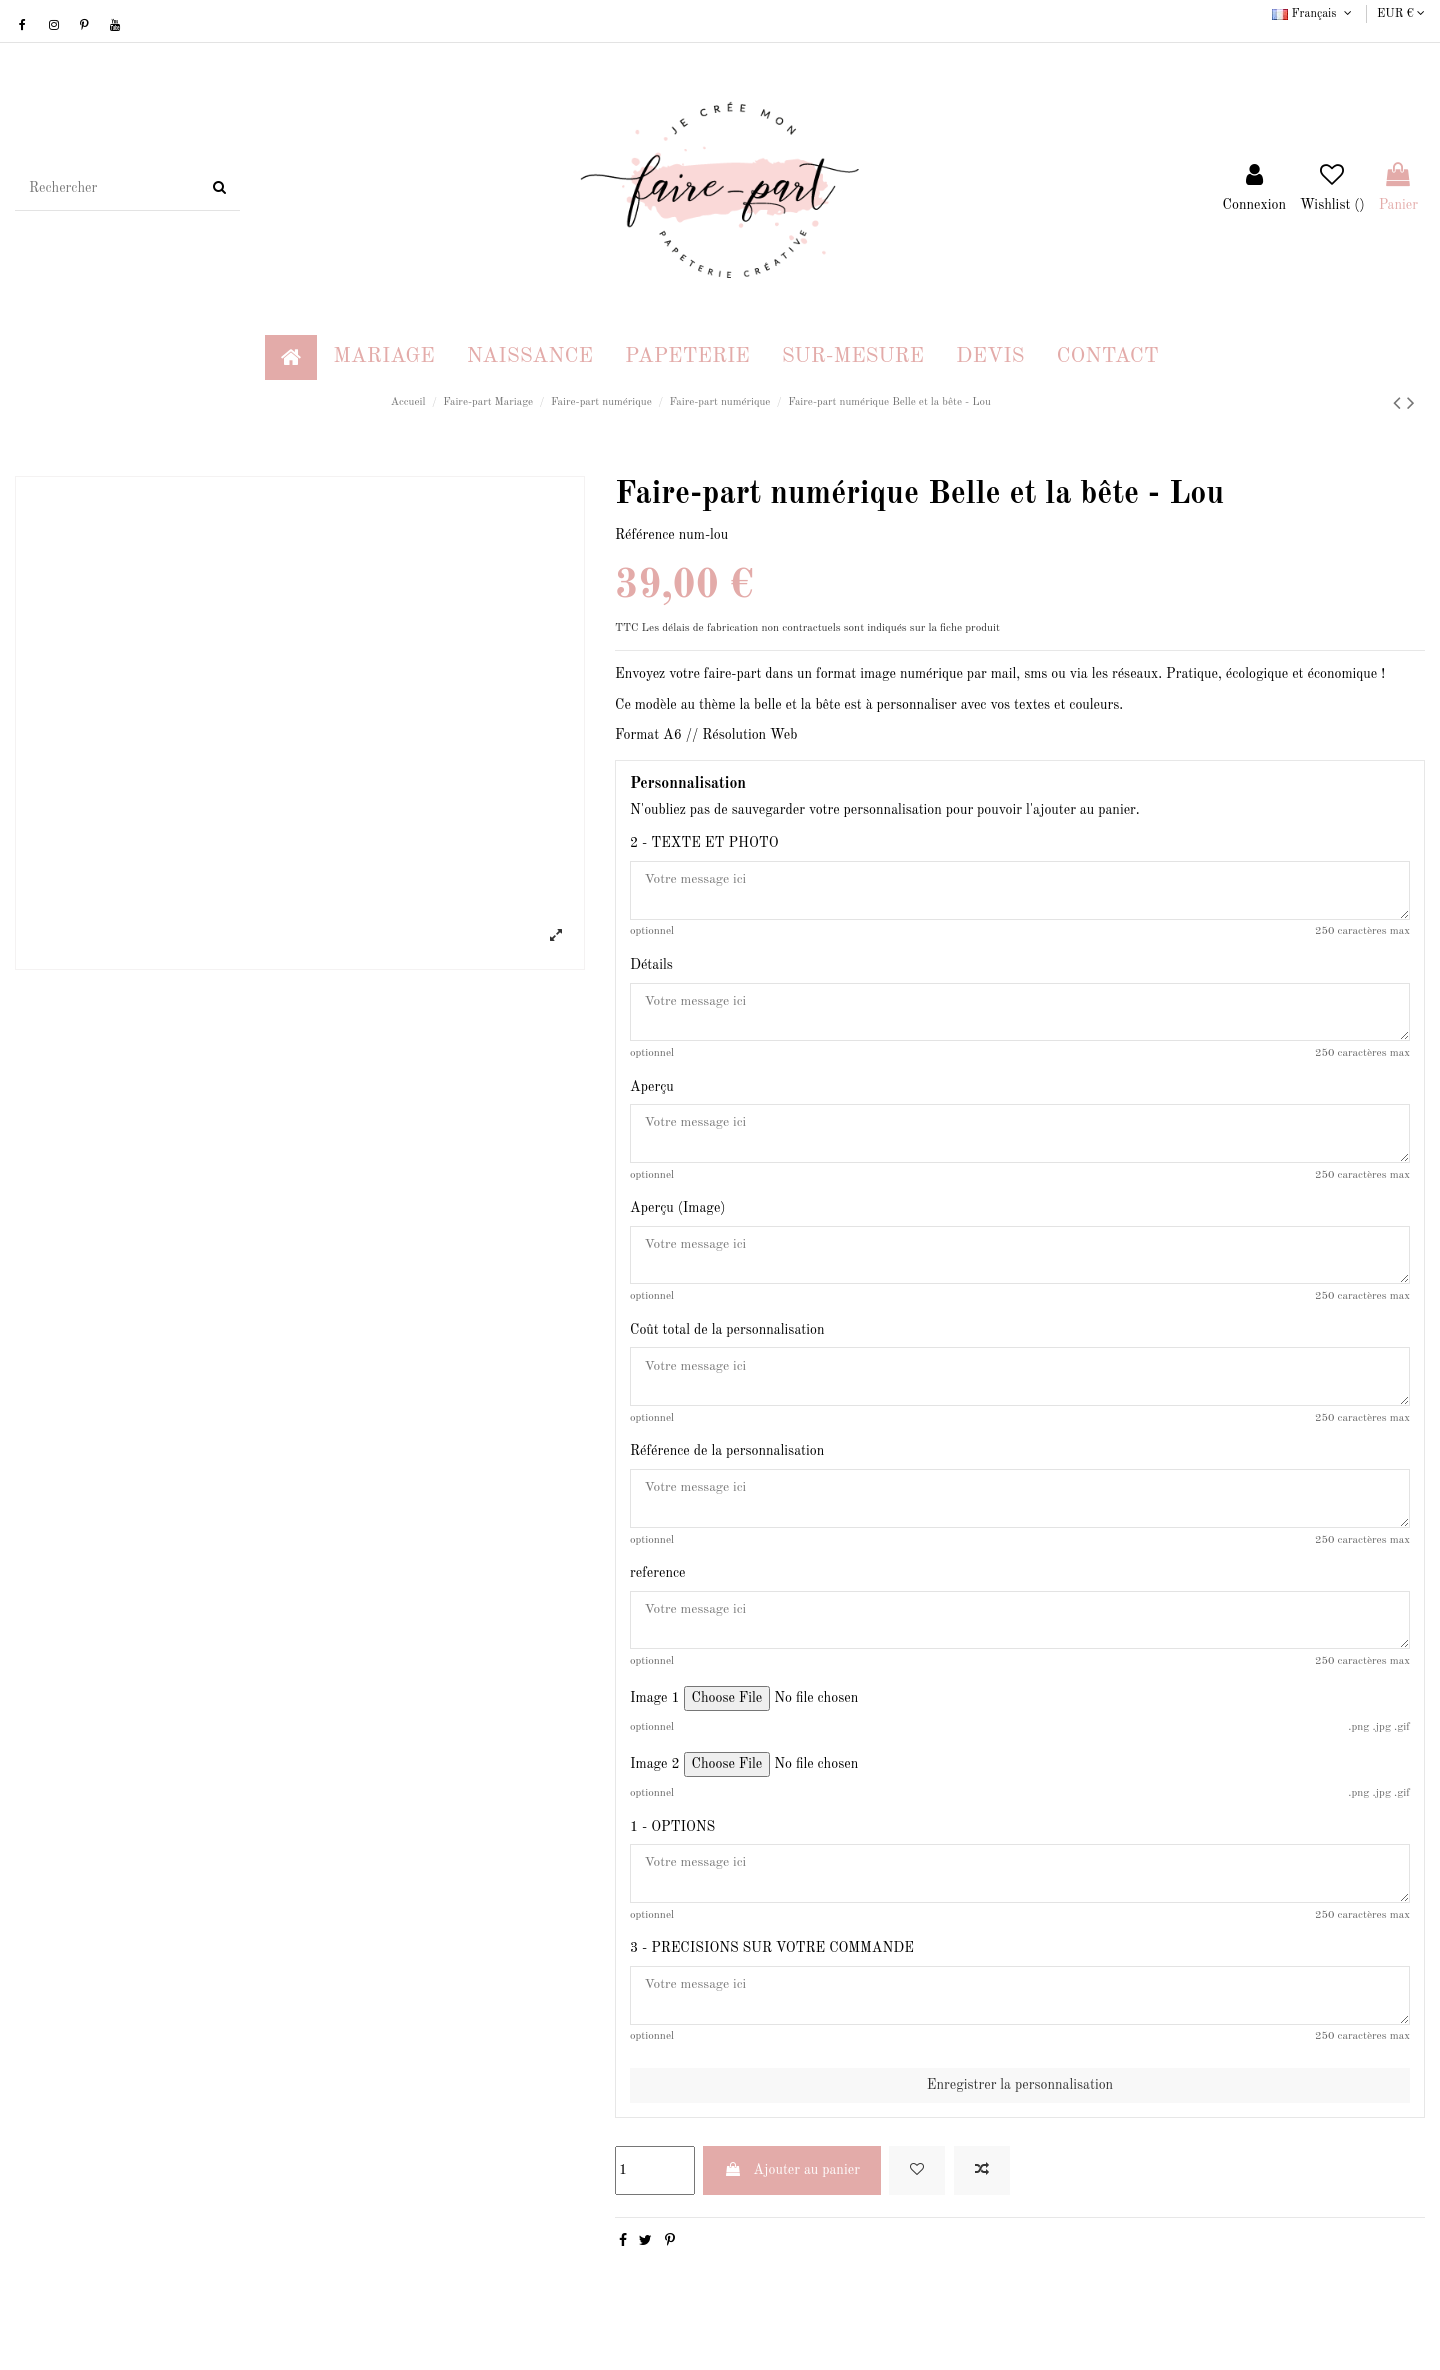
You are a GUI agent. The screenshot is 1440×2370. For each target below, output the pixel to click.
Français (1313, 14)
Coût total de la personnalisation (727, 1339)
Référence (645, 535)
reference (658, 1586)
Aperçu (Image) (678, 1215)
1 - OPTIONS (672, 1842)
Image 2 (655, 1779)
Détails (651, 967)
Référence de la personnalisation (727, 1462)
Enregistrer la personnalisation (1020, 2104)
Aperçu (652, 1091)
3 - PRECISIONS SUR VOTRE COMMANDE (772, 1966)
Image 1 (655, 1713)
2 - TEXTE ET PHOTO (704, 843)
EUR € (1401, 14)
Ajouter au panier (792, 2188)
